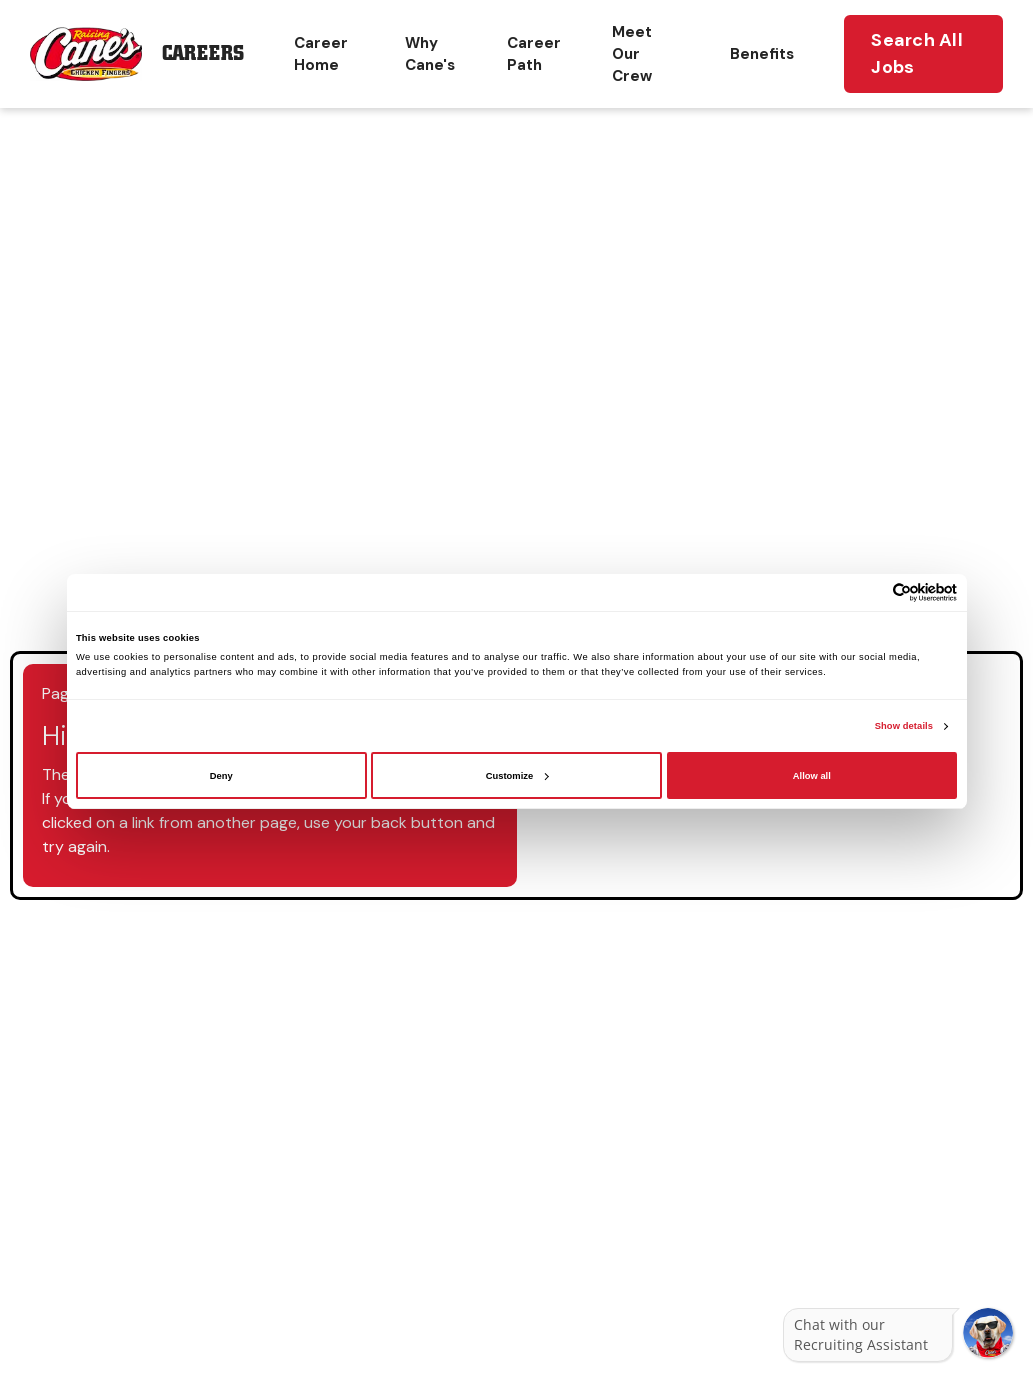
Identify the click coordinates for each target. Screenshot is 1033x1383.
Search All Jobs (917, 53)
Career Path (534, 54)
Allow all (812, 776)
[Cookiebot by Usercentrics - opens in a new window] (869, 592)
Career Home (321, 54)
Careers (203, 53)
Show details (904, 726)
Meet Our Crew (632, 54)
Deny (221, 776)
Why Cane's (430, 54)
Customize (517, 776)
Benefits (762, 54)
